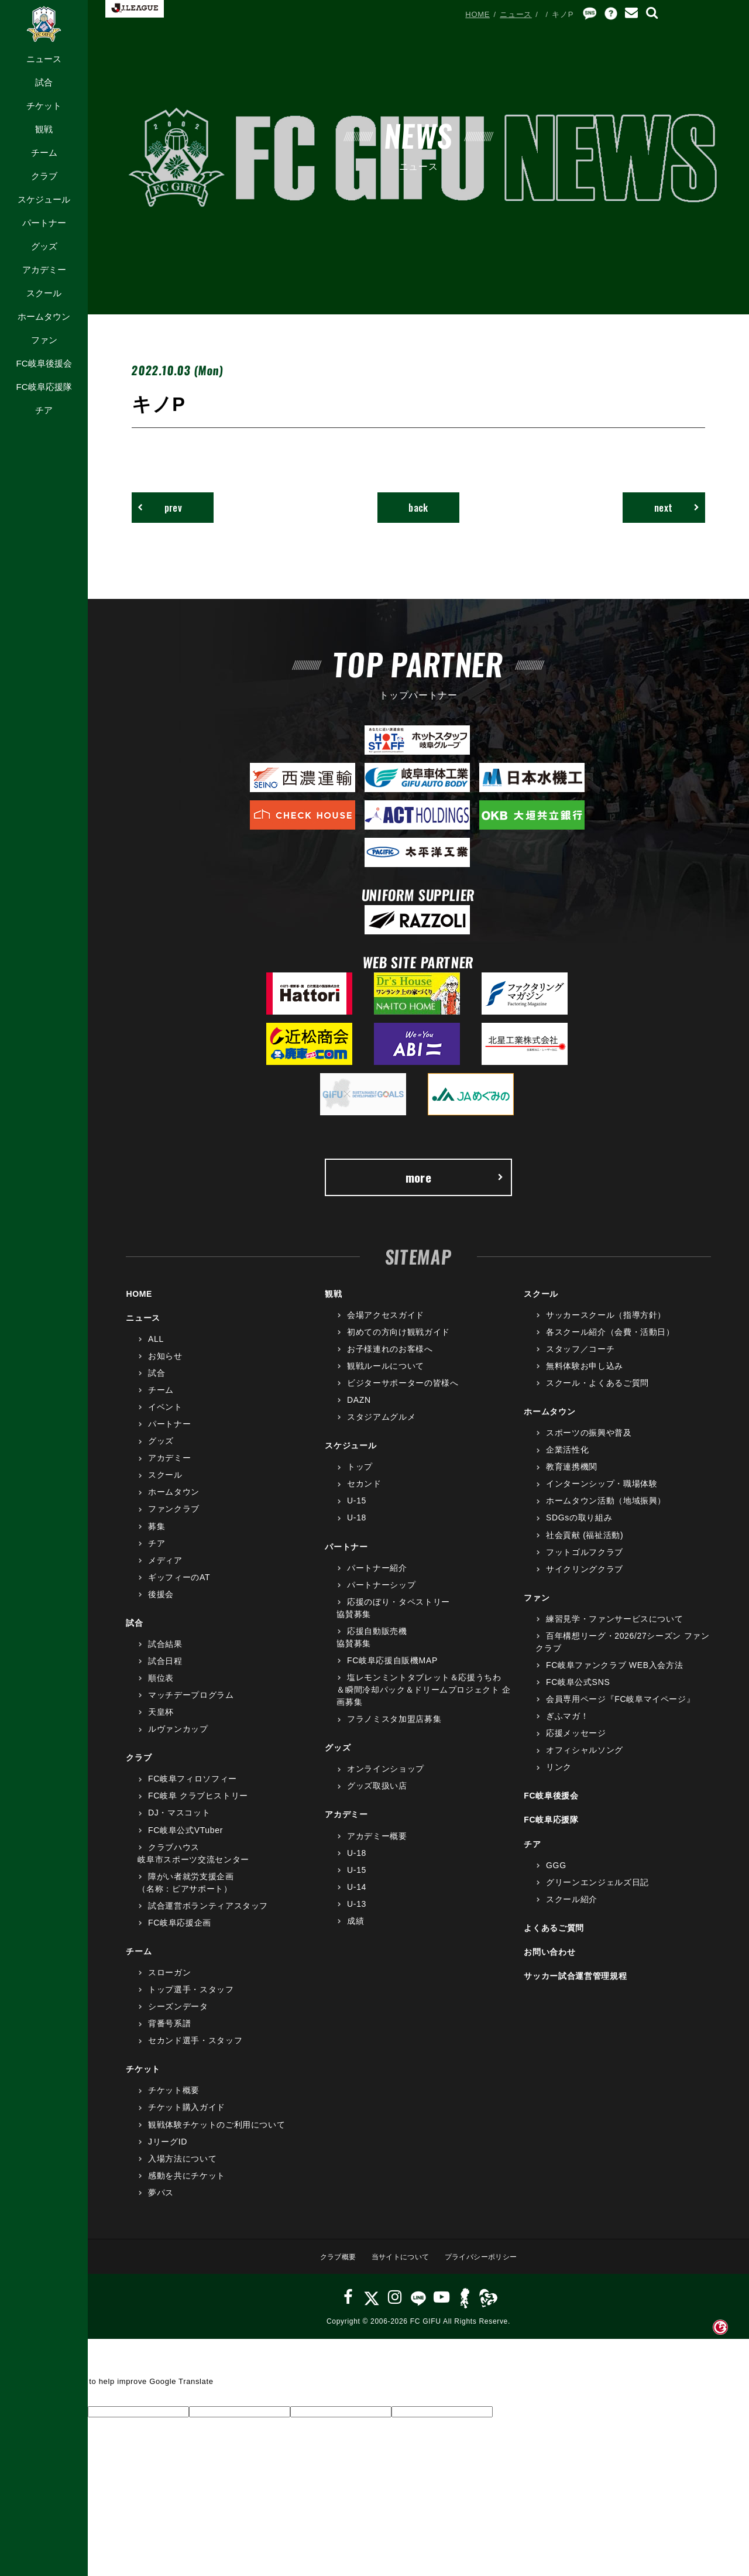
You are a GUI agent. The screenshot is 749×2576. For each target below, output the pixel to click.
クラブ (44, 176)
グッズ (44, 246)
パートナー (44, 223)
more (453, 1182)
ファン (44, 340)
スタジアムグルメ (381, 1424)
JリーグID (167, 2149)
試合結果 (165, 1651)
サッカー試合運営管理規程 (575, 1983)
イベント (165, 1414)
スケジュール (44, 199)
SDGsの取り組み (579, 1525)
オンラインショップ (385, 1776)
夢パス (161, 2200)
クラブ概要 (331, 2264)
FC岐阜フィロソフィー (192, 1786)
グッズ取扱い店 (377, 1794)
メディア (165, 1568)
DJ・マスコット (179, 1820)
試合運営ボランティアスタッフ (208, 1913)
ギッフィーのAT (179, 1585)
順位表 (161, 1685)
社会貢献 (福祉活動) (584, 1542)
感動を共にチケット (186, 2183)
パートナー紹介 (377, 1575)
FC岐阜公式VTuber (185, 1837)
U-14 (356, 1894)
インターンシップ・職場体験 (601, 1491)
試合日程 (165, 1668)
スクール (43, 293)
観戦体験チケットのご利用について (216, 2132)
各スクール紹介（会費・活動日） (610, 1339)
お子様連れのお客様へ (390, 1356)
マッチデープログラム (191, 1702)
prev (165, 509)
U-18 (356, 1525)
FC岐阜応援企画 (179, 1930)
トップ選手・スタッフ (191, 1997)
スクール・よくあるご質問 (597, 1390)
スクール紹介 (571, 1907)
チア (44, 410)
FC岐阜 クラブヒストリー (198, 1803)
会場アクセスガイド (385, 1322)
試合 (44, 82)
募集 (156, 1534)
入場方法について (182, 2166)
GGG (556, 1873)
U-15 (356, 1508)
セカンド (364, 1491)
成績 (355, 1928)
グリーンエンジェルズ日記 (597, 1890)
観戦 (44, 129)
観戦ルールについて (385, 1373)
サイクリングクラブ (584, 1576)
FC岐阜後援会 (43, 363)
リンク (559, 1774)
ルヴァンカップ (178, 1736)
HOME (477, 14)
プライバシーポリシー (485, 2264)
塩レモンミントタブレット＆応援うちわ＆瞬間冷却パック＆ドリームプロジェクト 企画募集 (423, 1697)
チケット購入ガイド (186, 2115)
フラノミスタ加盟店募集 (394, 1726)
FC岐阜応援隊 (43, 387)
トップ (360, 1474)
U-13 (356, 1911)
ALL (156, 1346)
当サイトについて (398, 2264)
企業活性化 (567, 1457)
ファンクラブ (174, 1517)
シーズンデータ (178, 2014)
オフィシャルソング (584, 1757)
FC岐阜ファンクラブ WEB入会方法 (614, 1672)
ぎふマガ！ (567, 1723)
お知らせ (165, 1363)
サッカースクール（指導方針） (606, 1322)
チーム (44, 152)
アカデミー (44, 270)
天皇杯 (161, 1719)
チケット (43, 106)
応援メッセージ (576, 1740)
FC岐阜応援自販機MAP (392, 1668)
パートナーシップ (381, 1592)
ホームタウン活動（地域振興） (606, 1508)
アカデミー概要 (377, 1843)
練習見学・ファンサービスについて (614, 1626)
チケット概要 (174, 2098)
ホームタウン (44, 316)
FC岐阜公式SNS (578, 1689)
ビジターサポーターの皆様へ (402, 1390)
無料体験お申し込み (584, 1373)
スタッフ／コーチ (580, 1356)
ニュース (43, 59)
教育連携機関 (571, 1474)
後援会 (161, 1601)
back (419, 509)
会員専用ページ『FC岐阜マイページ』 (620, 1706)
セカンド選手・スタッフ (195, 2048)
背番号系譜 (169, 2031)
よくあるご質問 (554, 1935)
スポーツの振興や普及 (589, 1440)
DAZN (359, 1407)
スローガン (169, 1980)
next (671, 509)
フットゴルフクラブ (584, 1559)
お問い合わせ (549, 1959)
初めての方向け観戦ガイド (398, 1339)
